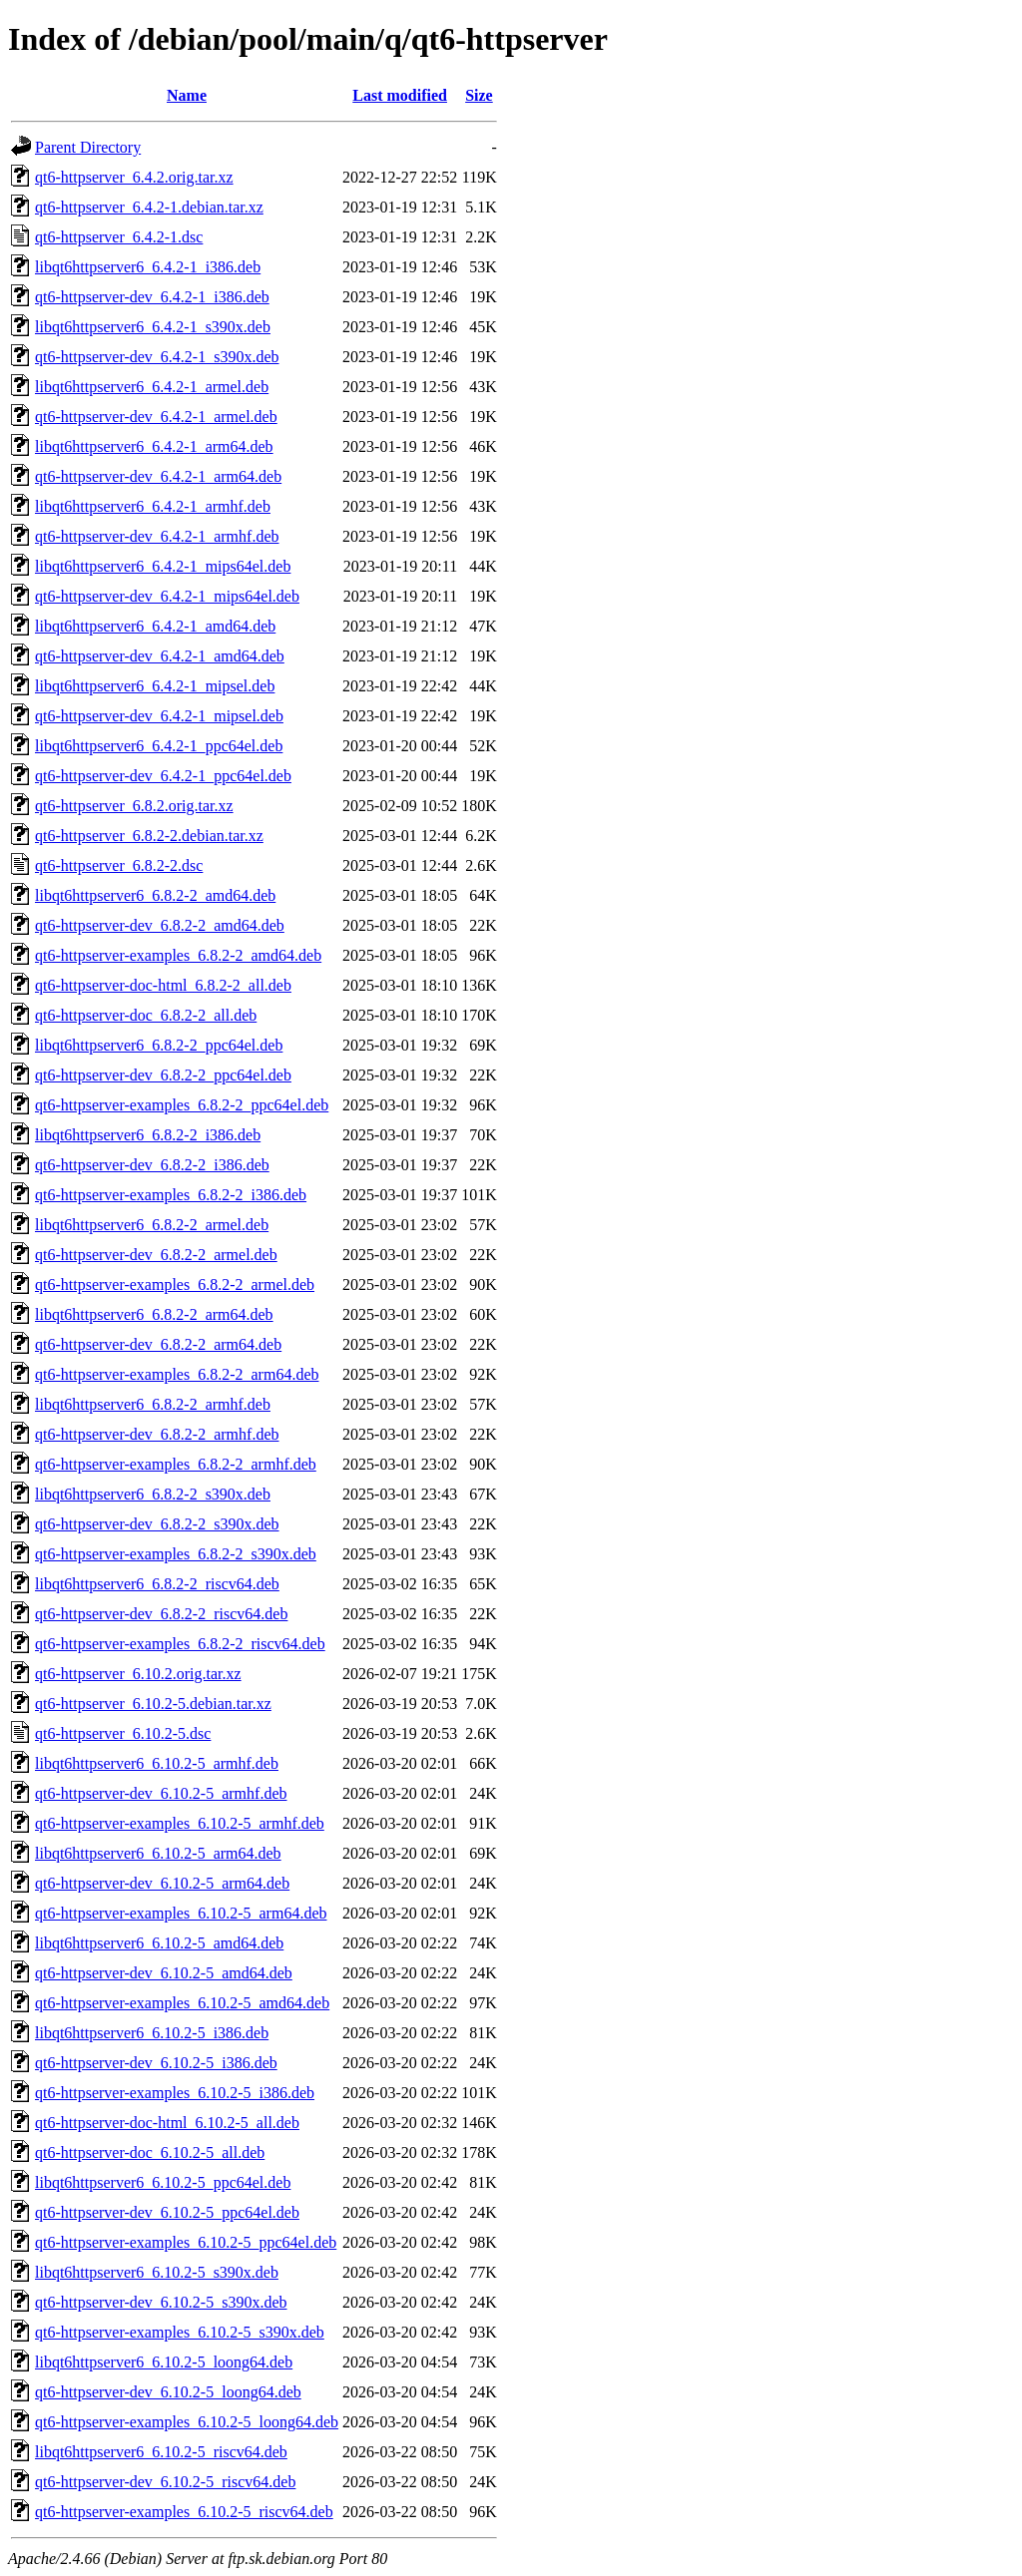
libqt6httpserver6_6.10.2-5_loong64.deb (163, 2362)
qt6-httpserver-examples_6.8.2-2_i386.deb (170, 1194)
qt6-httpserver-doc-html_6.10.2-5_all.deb (167, 2122)
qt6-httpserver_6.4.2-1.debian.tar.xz (149, 207)
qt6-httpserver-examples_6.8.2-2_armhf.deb (175, 1464)
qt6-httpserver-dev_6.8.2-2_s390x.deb (157, 1523)
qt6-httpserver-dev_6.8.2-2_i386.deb (152, 1164)
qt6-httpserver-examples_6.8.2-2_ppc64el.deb (181, 1104)
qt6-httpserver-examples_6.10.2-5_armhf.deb (179, 1823)
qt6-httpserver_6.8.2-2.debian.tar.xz (149, 835)
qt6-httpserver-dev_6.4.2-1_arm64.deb (158, 476)
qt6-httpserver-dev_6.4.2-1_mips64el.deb (167, 596)
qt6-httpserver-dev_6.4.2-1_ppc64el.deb (163, 775)
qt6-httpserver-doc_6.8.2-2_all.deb (145, 1015)
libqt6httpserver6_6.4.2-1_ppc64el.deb (158, 745)
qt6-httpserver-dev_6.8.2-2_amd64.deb (159, 925)
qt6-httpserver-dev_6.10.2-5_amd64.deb (163, 1972)
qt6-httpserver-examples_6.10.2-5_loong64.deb (186, 2421)
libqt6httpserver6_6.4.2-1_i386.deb (147, 266)
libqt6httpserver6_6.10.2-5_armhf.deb (156, 1763)
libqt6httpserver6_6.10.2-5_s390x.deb (156, 2272)
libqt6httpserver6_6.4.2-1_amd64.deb (155, 626)
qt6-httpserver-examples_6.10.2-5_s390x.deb (179, 2332)
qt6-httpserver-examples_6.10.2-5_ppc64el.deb (185, 2242)
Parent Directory (88, 147)
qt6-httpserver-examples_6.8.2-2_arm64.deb (176, 1374)
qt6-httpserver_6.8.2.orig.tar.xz (134, 805)
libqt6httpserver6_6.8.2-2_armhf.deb (152, 1404)
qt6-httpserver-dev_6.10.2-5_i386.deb (156, 2062)
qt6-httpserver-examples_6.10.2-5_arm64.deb (180, 1913)
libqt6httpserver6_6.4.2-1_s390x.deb (152, 326)
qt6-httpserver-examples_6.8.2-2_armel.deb (174, 1284)
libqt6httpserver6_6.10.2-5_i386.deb (151, 2032)
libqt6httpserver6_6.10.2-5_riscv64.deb (161, 2451)
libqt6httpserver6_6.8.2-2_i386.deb (147, 1134)
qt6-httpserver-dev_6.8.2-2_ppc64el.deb (163, 1075)
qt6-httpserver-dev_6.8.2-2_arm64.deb (158, 1344)
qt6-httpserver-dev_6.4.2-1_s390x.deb (157, 356)
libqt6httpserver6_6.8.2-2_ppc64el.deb (158, 1045)
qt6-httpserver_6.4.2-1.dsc (119, 236)
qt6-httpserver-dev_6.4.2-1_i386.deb (152, 296)
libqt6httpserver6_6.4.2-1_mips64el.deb (162, 566)
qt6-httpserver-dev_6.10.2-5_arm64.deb (162, 1883)
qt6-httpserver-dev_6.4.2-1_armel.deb (156, 416)
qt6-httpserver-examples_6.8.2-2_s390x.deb (175, 1553)
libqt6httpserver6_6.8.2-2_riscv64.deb (157, 1583)
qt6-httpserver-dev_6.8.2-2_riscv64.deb (161, 1613)
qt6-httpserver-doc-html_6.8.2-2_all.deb (163, 985)
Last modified (399, 95)
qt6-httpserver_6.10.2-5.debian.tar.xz (153, 1703)
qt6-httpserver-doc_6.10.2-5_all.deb (149, 2152)
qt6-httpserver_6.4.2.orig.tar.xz (134, 177)
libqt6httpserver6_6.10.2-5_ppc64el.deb (162, 2182)
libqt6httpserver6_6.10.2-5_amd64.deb (159, 1942)
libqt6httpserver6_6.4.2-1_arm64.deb (154, 446)
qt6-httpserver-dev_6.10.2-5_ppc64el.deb (167, 2212)
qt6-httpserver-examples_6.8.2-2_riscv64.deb (180, 1643)
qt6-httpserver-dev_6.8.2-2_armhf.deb (157, 1434)
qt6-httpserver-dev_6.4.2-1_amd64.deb (159, 655)
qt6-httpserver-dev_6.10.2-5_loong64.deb (168, 2391)
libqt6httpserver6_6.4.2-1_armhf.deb (152, 506)
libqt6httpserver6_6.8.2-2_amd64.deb (155, 895)
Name (187, 95)
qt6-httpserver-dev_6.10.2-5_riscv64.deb (165, 2481)
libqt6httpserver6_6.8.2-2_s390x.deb (152, 1494)
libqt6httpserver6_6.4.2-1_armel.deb (151, 386)
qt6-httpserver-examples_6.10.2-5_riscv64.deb (184, 2511)
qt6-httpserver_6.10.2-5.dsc (123, 1733)
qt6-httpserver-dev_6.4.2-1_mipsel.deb (159, 715)
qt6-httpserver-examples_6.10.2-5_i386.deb (174, 2092)
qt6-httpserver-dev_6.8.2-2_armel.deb (156, 1254)
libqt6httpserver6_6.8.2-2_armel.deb (151, 1224)
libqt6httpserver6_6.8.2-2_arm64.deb (154, 1314)
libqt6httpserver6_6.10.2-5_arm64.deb (158, 1853)
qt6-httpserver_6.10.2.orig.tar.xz (138, 1673)
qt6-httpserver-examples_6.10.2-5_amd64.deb (182, 2002)
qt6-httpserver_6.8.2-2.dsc (119, 865)
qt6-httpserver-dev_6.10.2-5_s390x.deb (161, 2302)
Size (479, 95)
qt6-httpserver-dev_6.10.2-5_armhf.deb (161, 1793)
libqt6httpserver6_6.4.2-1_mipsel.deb (154, 685)
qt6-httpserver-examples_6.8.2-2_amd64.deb (178, 955)
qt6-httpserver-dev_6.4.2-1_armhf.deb (157, 536)
